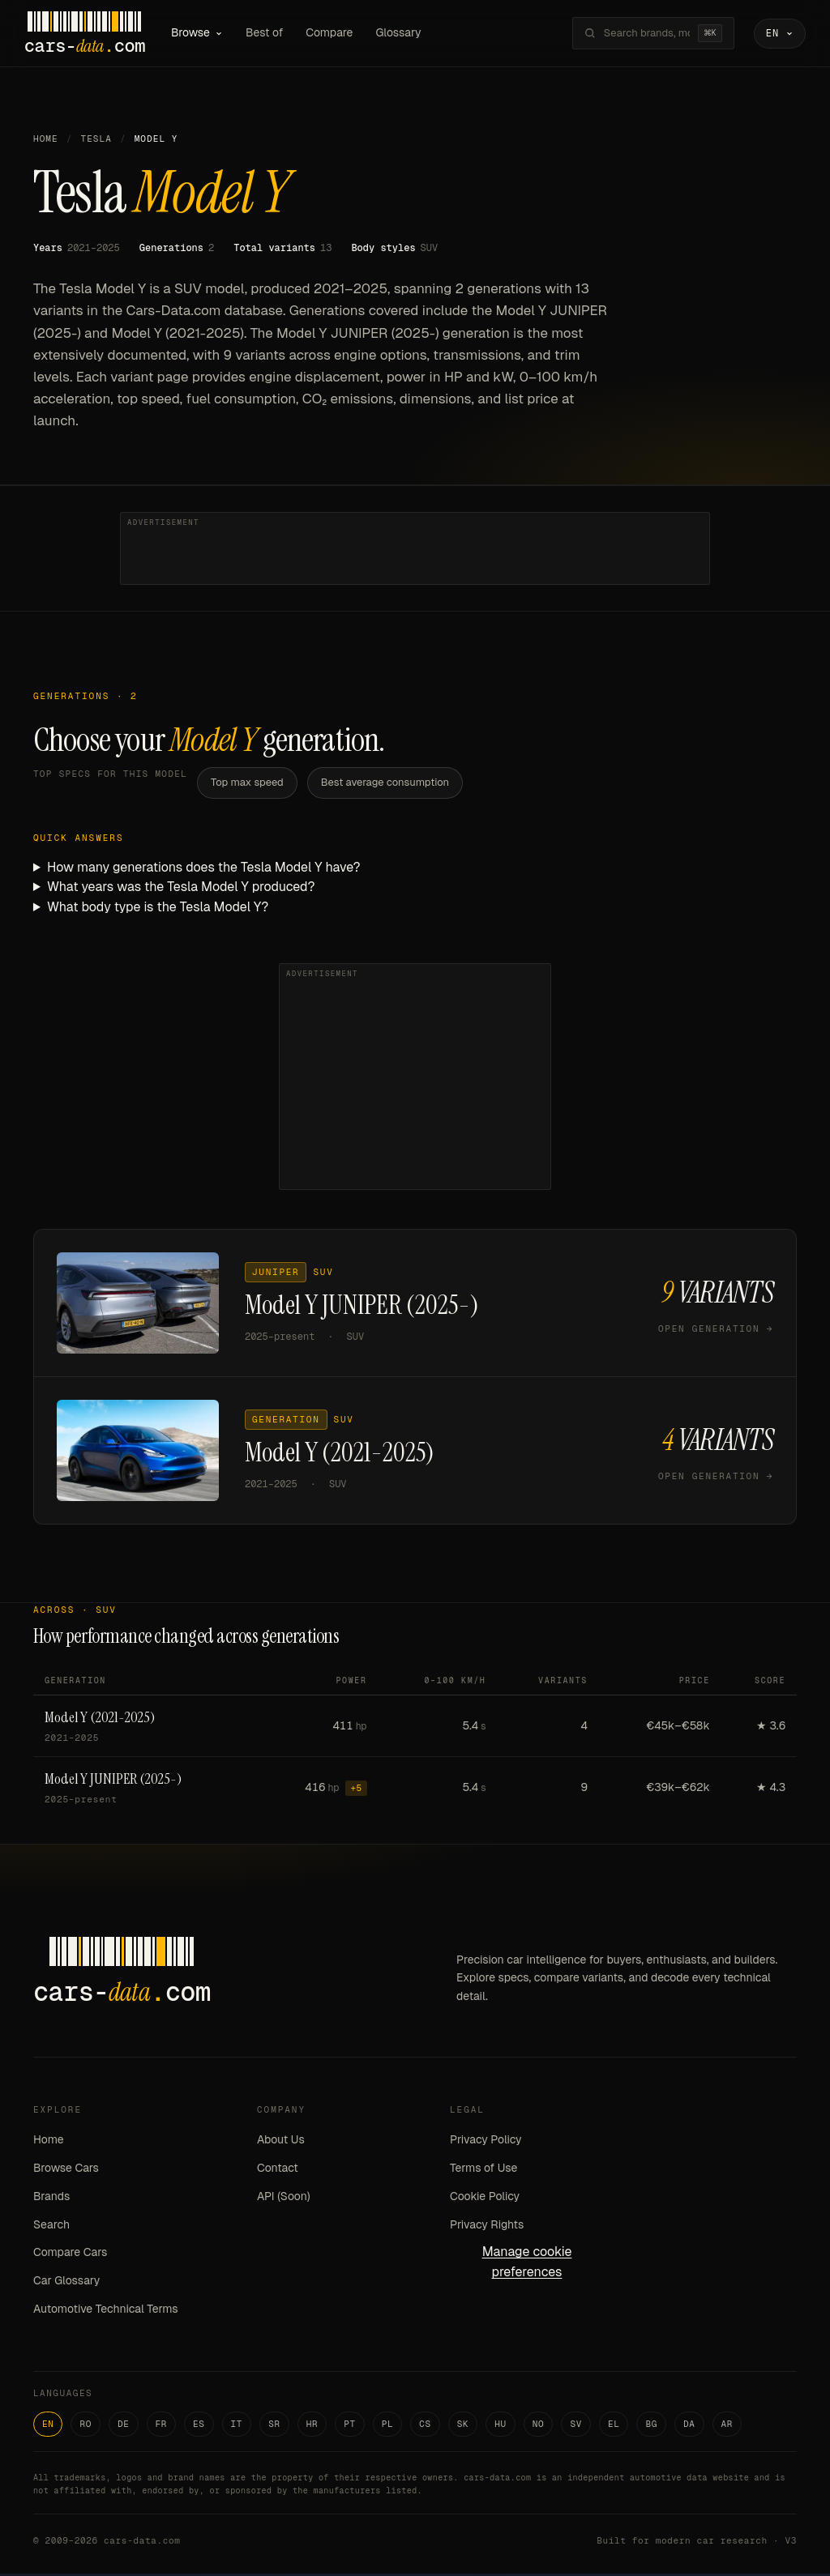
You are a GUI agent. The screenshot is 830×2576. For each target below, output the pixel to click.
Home (45, 141)
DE (124, 2426)
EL (614, 2426)
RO (85, 2426)
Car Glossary (66, 2283)
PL (388, 2426)
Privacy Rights (487, 2227)
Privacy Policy (486, 2142)
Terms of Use (483, 2170)
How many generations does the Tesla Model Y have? (204, 869)
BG (651, 2426)
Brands (51, 2198)
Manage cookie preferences (527, 2265)
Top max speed (247, 785)
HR (312, 2426)
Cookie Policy (485, 2198)
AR (727, 2426)
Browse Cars (66, 2170)
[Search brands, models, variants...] (637, 35)
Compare (338, 34)
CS (425, 2426)
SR (274, 2426)
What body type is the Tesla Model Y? (157, 910)
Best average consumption (385, 785)
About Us (281, 2142)
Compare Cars (70, 2255)
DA (689, 2426)
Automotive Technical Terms (105, 2311)
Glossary (407, 34)
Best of (273, 34)
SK (463, 2426)
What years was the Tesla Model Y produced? (181, 889)
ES (199, 2426)
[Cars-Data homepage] (93, 35)
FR (162, 2426)
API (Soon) (283, 2198)
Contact (277, 2170)
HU (500, 2426)
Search (51, 2227)
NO (539, 2426)
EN (48, 2426)
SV (576, 2426)
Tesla (96, 141)
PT (350, 2426)
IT (237, 2426)
